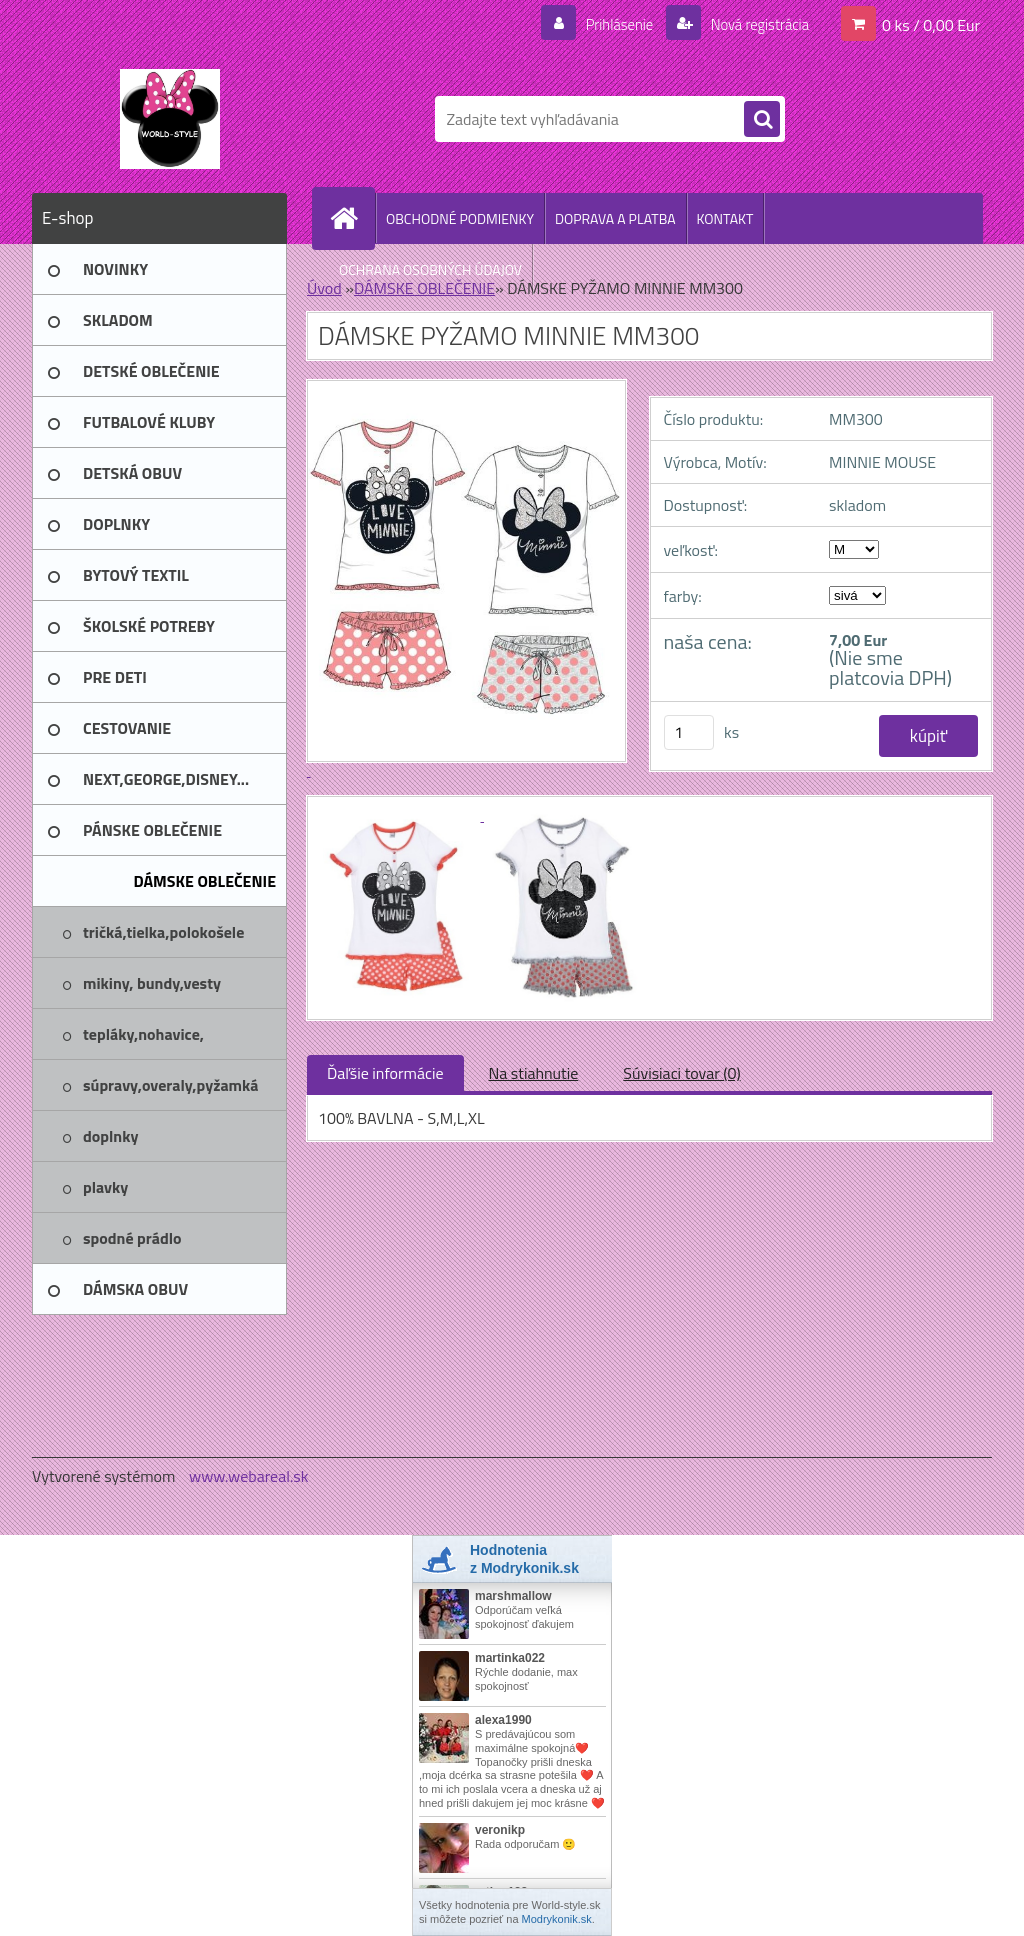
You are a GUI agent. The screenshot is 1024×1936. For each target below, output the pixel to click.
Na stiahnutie (534, 1073)
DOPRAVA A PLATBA (615, 218)
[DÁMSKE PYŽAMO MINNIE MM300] (401, 815)
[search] (762, 120)
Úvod (324, 288)
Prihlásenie (606, 24)
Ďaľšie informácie (385, 1073)
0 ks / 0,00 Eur (931, 24)
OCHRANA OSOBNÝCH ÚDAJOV (430, 269)
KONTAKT (725, 218)
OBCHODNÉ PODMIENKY (460, 218)
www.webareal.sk (249, 1476)
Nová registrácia (753, 24)
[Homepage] (352, 218)
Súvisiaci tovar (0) (681, 1073)
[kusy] (689, 732)
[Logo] (169, 119)
